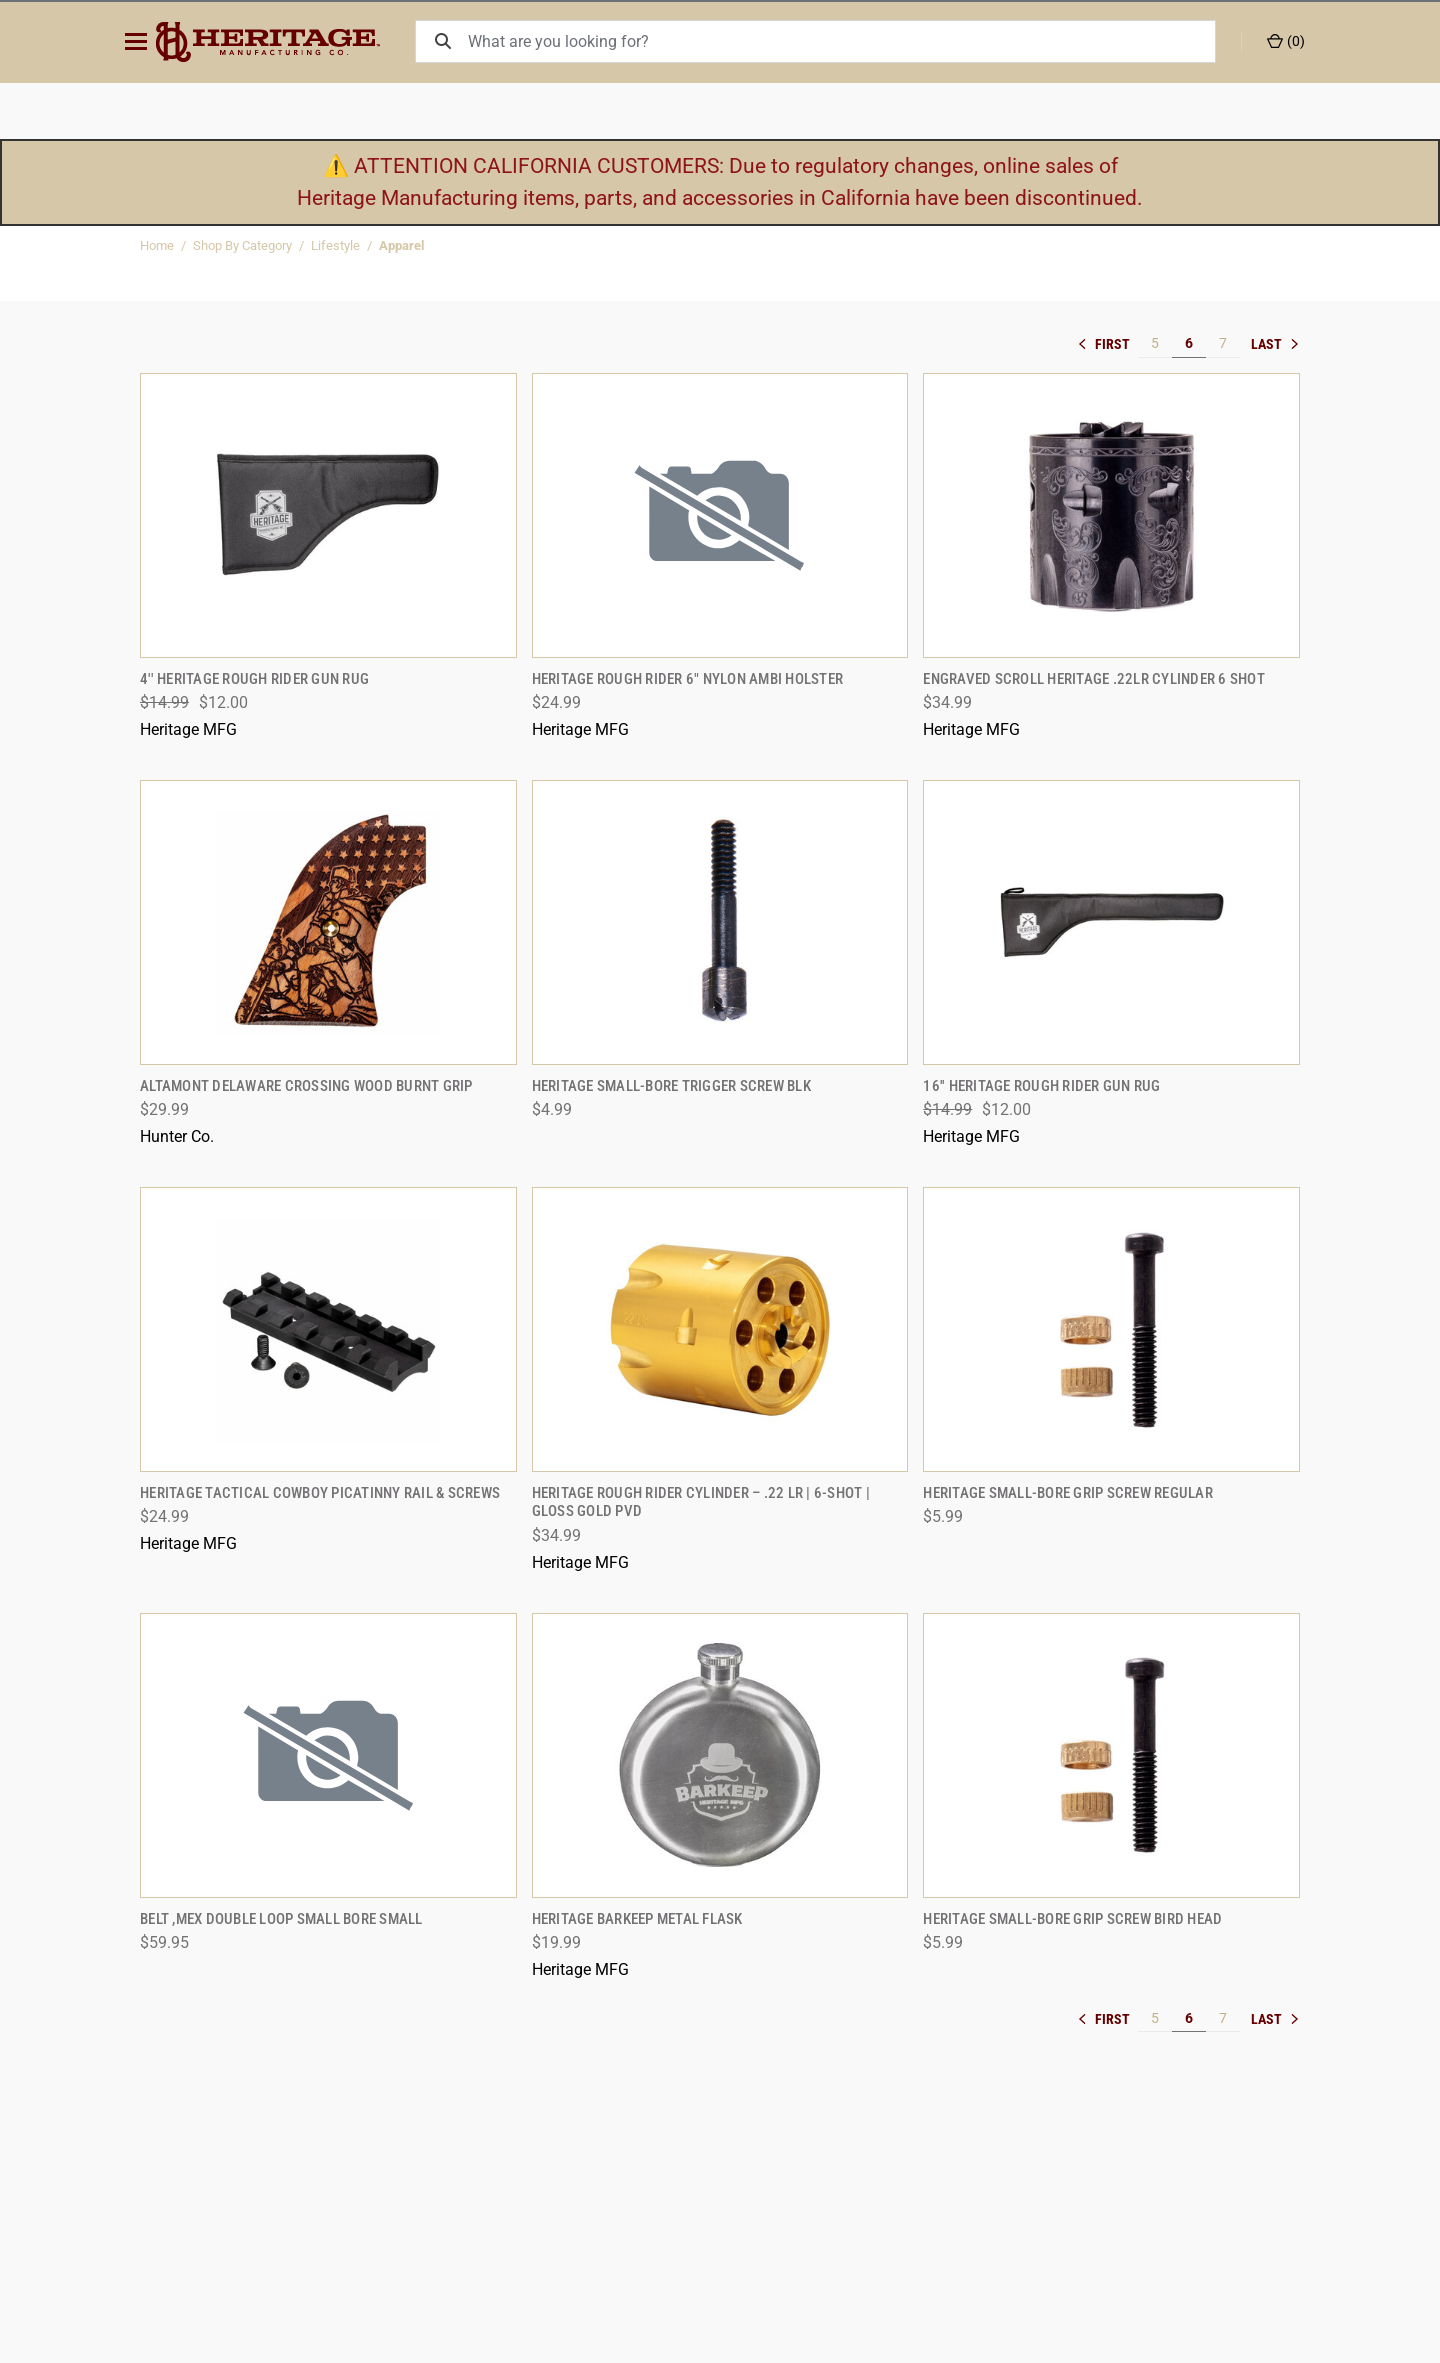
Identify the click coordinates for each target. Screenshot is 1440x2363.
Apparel (401, 245)
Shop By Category (242, 245)
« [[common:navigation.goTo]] (1108, 344)
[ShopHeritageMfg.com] (284, 42)
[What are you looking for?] (847, 41)
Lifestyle (335, 245)
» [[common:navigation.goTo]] (1275, 344)
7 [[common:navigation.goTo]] (1223, 343)
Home (157, 245)
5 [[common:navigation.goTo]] (1155, 343)
